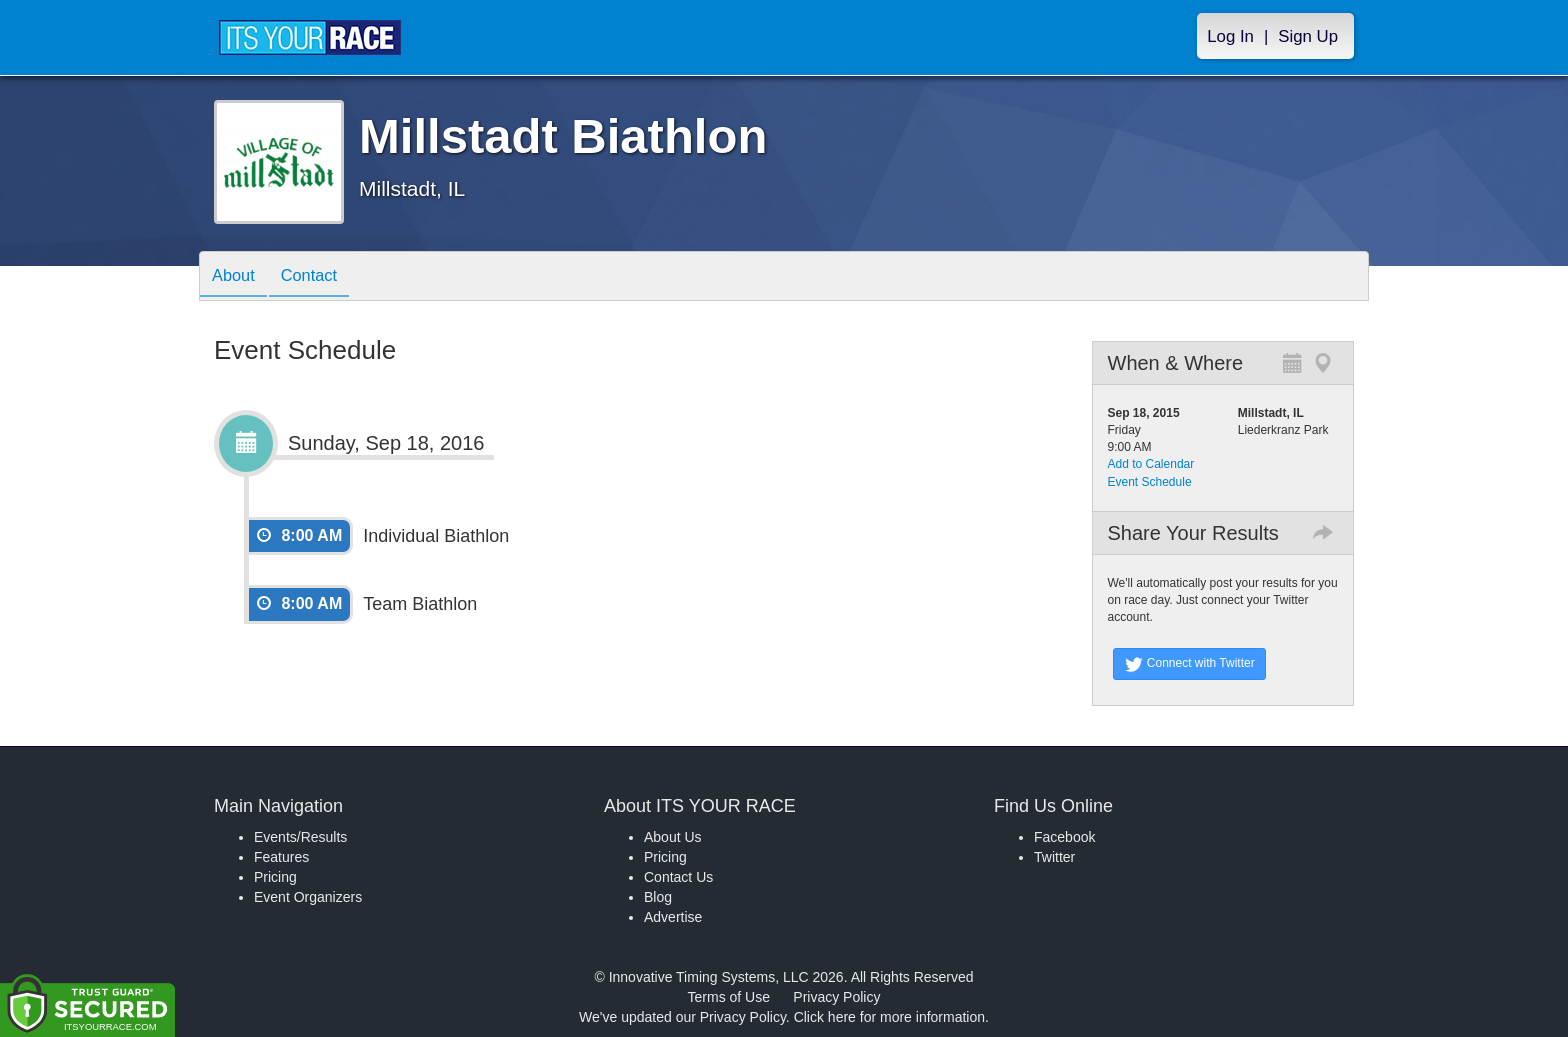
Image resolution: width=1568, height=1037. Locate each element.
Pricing (275, 877)
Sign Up (1308, 36)
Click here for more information (889, 1017)
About (237, 277)
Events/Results (300, 837)
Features (281, 857)
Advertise (673, 917)
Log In (1230, 36)
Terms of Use (729, 997)
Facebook (1064, 837)
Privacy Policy (836, 997)
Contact (320, 277)
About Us (673, 837)
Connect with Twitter (1189, 664)
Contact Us (678, 877)
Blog (658, 897)
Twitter (1054, 857)
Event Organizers (308, 897)
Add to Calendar (1151, 464)
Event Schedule (1150, 482)
